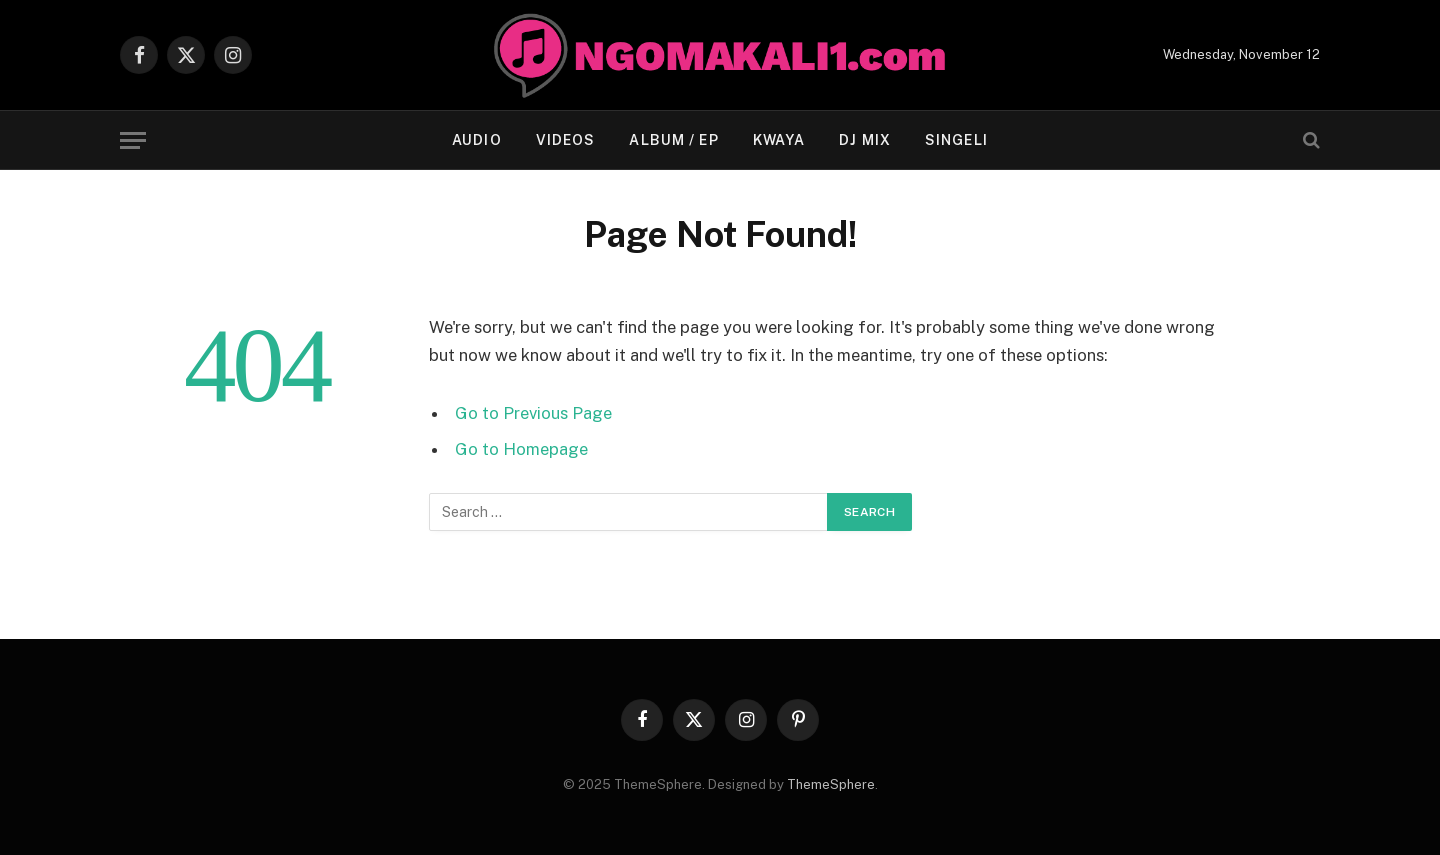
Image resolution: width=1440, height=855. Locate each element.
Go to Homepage (521, 449)
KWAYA (779, 140)
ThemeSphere (831, 784)
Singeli (956, 140)
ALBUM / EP (673, 140)
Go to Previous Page (533, 413)
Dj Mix (865, 140)
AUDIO (477, 140)
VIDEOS (566, 140)
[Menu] (133, 140)
